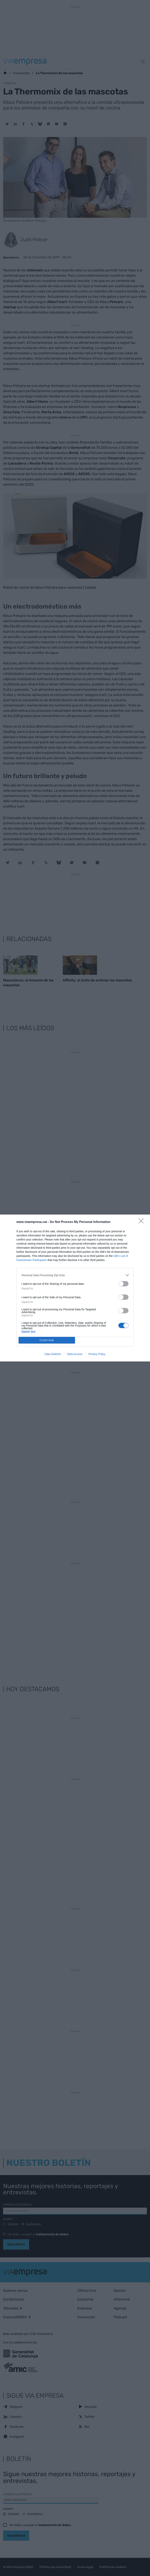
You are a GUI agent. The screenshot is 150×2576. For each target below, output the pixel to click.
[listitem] (75, 1275)
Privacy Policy (96, 1354)
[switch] (123, 1283)
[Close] (142, 1222)
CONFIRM (46, 1340)
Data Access (74, 1354)
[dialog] (75, 1288)
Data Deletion (53, 1354)
